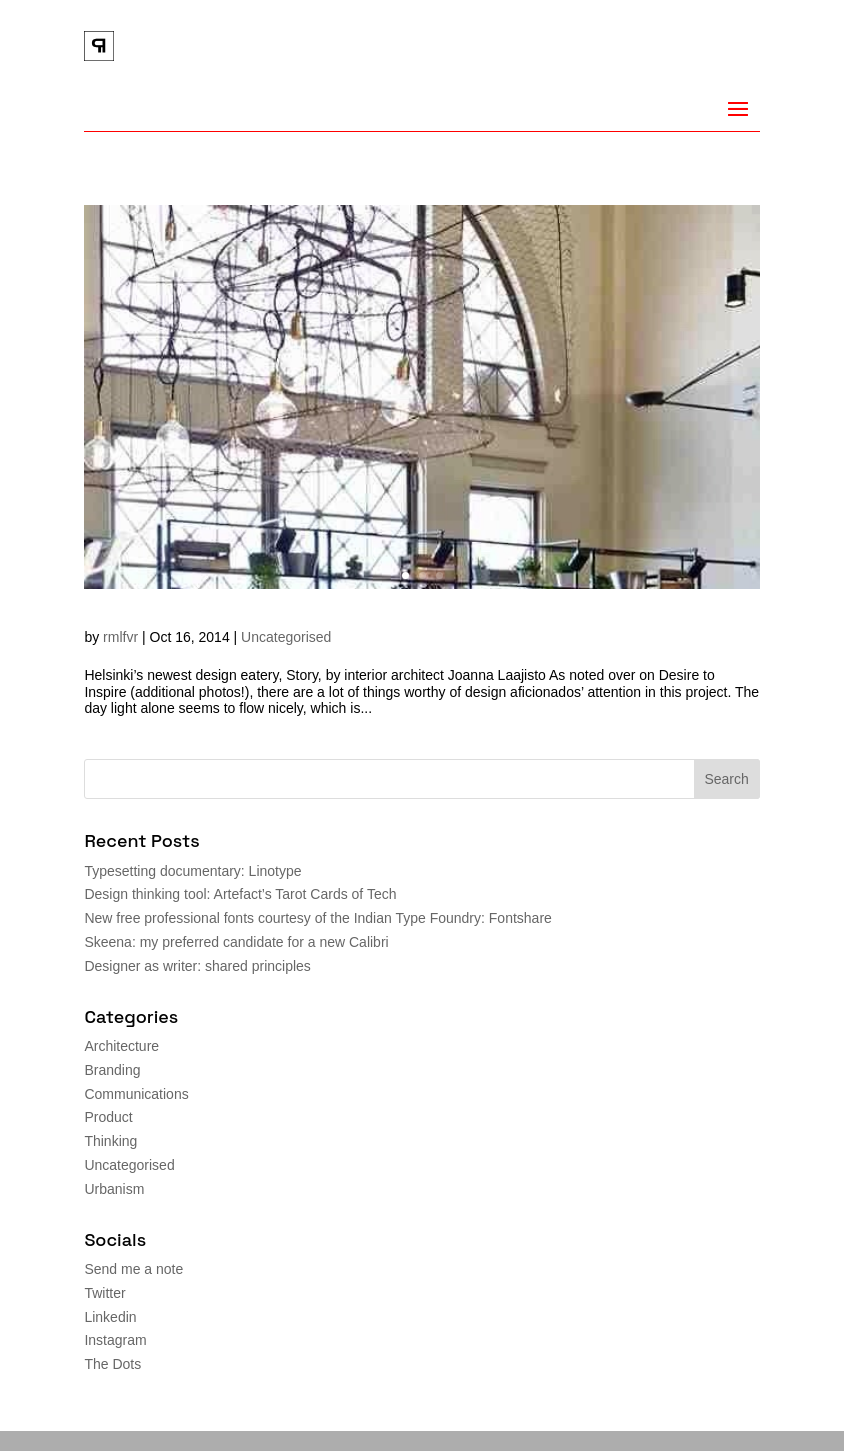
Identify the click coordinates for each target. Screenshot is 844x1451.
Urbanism (114, 1189)
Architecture (121, 1046)
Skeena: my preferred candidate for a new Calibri (236, 942)
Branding (112, 1070)
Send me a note (133, 1269)
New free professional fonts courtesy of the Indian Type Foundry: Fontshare (317, 918)
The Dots (112, 1364)
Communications (136, 1094)
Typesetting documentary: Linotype (192, 871)
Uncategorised (286, 637)
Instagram (115, 1340)
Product (108, 1117)
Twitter (104, 1293)
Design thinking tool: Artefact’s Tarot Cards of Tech (240, 894)
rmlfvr (120, 637)
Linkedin (110, 1317)
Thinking (110, 1141)
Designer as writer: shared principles (197, 966)
